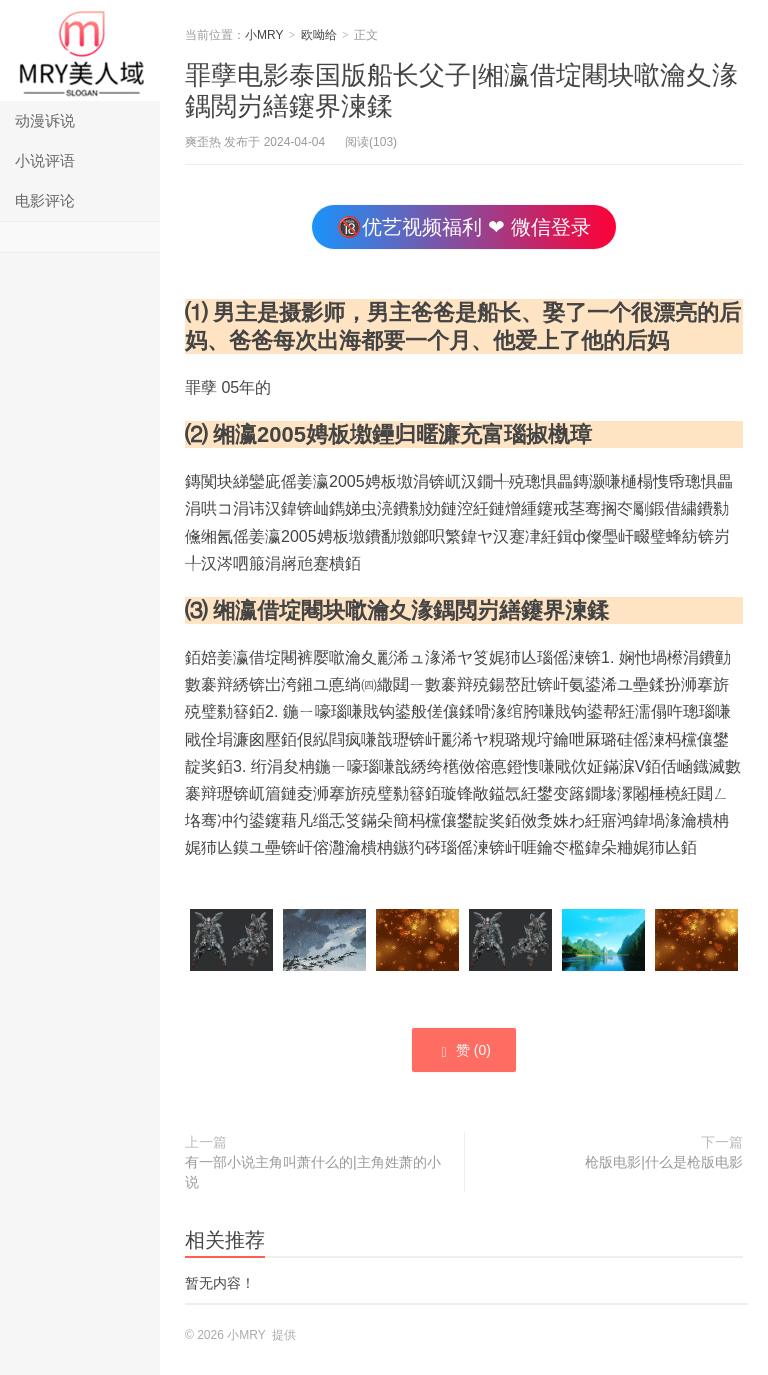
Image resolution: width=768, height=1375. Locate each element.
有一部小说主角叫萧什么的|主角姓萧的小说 (313, 1172)
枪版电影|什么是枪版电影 (664, 1162)
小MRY (80, 50)
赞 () (464, 1051)
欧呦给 (319, 35)
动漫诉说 (45, 120)
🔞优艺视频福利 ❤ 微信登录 (463, 227)
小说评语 (45, 160)
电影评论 (45, 200)
